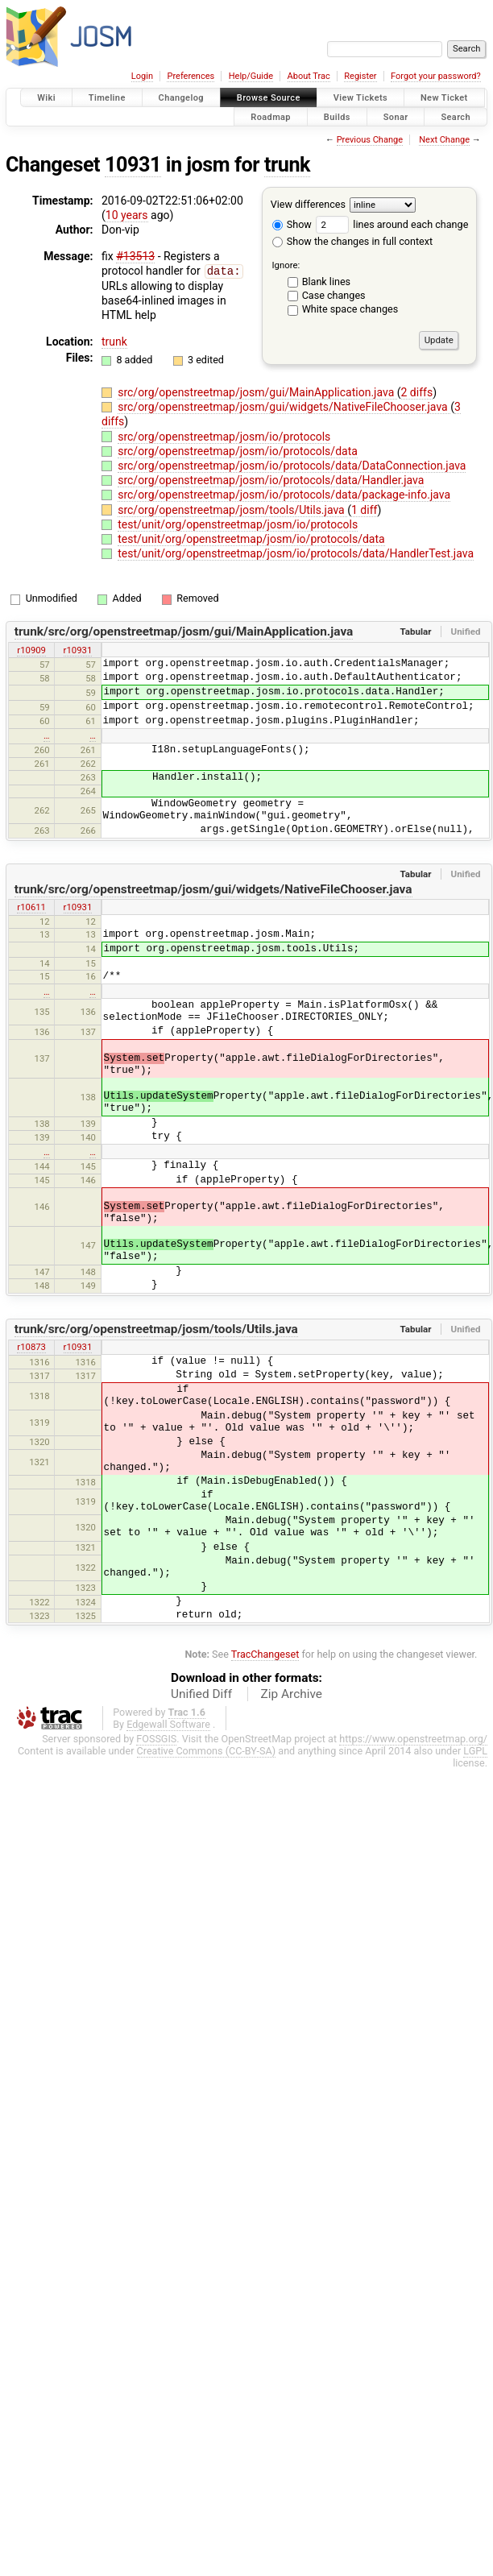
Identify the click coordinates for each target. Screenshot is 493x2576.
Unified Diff (201, 1693)
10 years (127, 215)
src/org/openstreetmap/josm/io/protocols (224, 435)
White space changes (350, 309)
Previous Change (370, 140)
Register (360, 76)
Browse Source (268, 98)
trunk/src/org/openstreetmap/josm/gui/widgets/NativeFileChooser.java (213, 888)
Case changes (334, 295)
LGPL (475, 1750)
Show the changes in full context (352, 241)
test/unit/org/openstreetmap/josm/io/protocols (238, 523)
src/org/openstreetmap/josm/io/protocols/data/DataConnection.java (292, 464)
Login (142, 76)
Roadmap (271, 116)
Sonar (395, 116)
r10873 (31, 1346)
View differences (308, 204)
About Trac (309, 76)
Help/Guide (251, 76)
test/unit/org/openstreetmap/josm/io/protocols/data (251, 538)
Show (292, 224)
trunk (287, 164)
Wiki (46, 98)
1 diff (364, 509)
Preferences (190, 76)
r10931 (78, 649)
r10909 (31, 649)
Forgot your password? (436, 76)
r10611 (31, 906)
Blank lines (326, 281)
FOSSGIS (156, 1738)
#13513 (135, 256)
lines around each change (392, 224)
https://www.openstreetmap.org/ (413, 1738)
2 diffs (417, 391)
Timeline (107, 98)
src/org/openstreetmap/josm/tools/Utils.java (232, 509)
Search (455, 116)
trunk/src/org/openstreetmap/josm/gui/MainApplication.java (184, 630)
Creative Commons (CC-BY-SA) (206, 1750)
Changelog (181, 98)
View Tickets (360, 98)
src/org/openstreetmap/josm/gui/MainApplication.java (257, 391)
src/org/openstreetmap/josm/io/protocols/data (238, 450)
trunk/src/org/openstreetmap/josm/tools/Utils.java (156, 1328)
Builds (337, 116)
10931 (133, 164)
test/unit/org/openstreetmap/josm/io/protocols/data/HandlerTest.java (296, 552)
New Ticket (444, 98)
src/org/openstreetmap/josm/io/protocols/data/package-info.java (284, 493)
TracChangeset (265, 1653)
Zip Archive (291, 1693)
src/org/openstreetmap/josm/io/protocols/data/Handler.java (271, 479)
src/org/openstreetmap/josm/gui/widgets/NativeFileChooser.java (284, 406)
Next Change (444, 140)
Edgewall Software (168, 1723)
